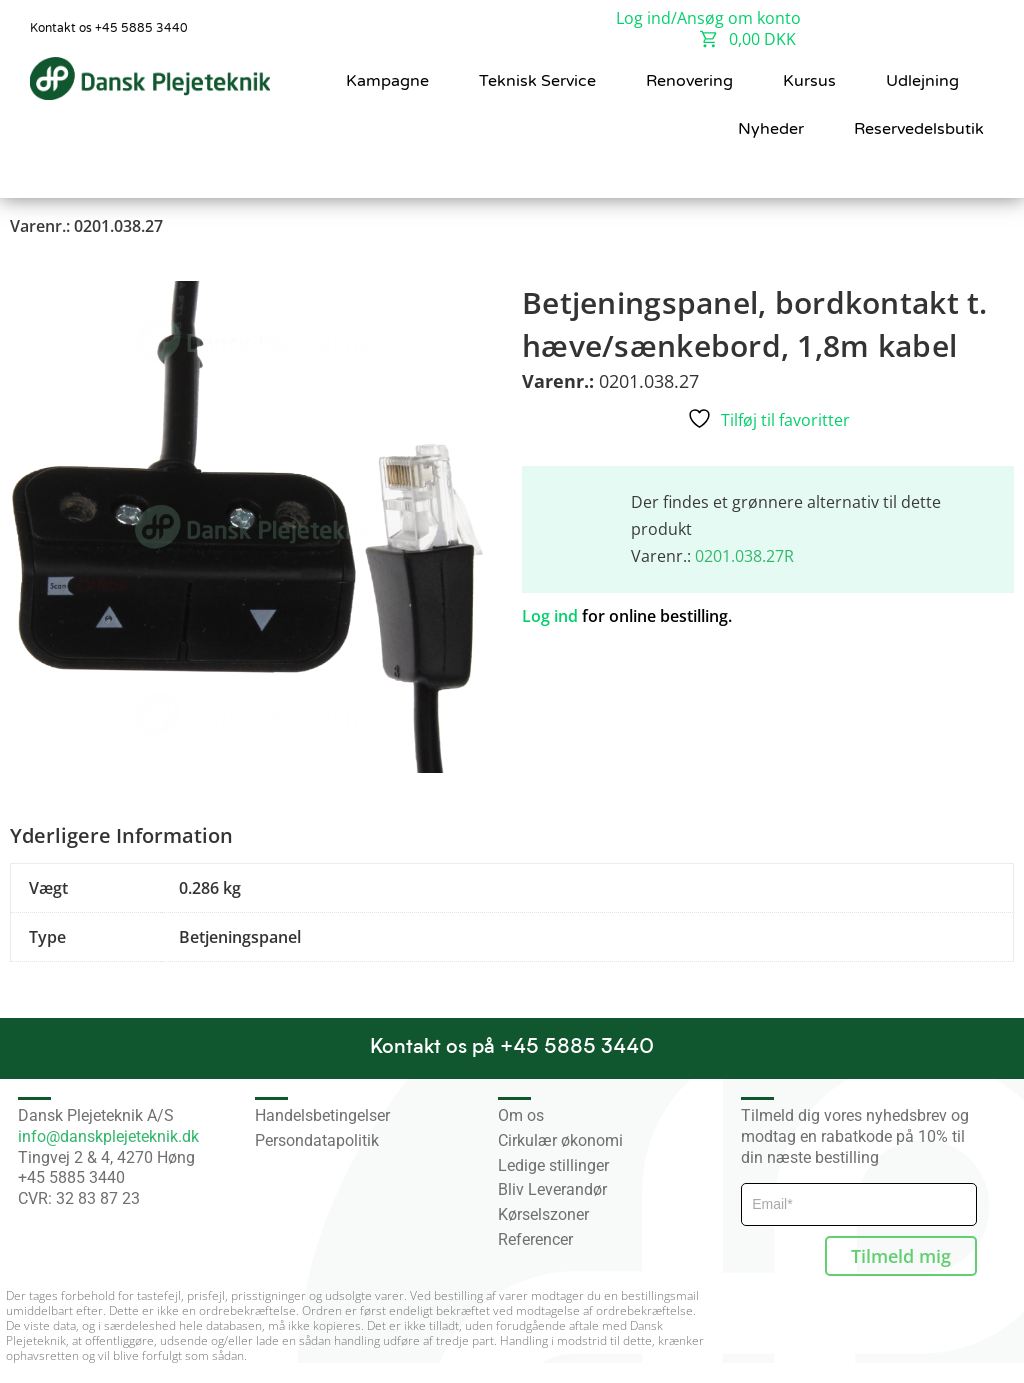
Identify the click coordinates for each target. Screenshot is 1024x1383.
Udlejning (922, 81)
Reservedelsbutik (919, 129)
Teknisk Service (537, 81)
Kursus (809, 81)
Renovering (689, 81)
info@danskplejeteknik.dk (108, 1136)
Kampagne (387, 81)
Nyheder (771, 129)
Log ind (550, 616)
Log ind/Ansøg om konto (708, 18)
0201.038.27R (744, 556)
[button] (965, 172)
